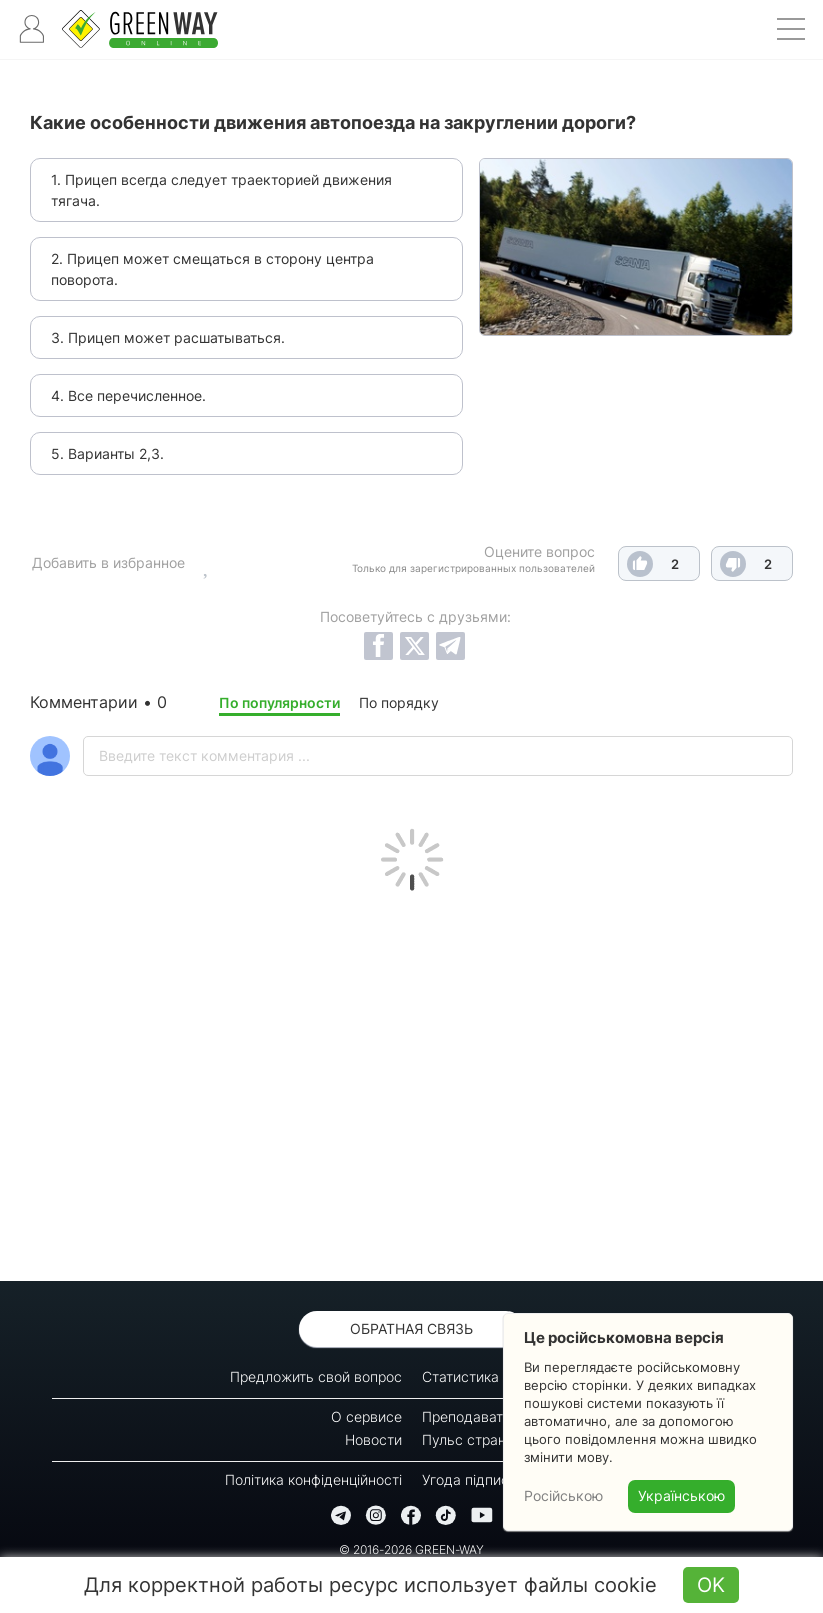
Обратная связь (411, 1328)
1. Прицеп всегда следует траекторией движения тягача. (221, 190)
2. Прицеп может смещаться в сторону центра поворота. (212, 269)
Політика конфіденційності (313, 1479)
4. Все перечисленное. (128, 395)
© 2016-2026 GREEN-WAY (411, 1549)
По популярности (279, 702)
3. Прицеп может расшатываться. (168, 337)
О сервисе (366, 1416)
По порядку (399, 702)
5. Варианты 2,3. (107, 453)
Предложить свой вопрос (316, 1376)
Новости (373, 1439)
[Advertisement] (411, 1081)
